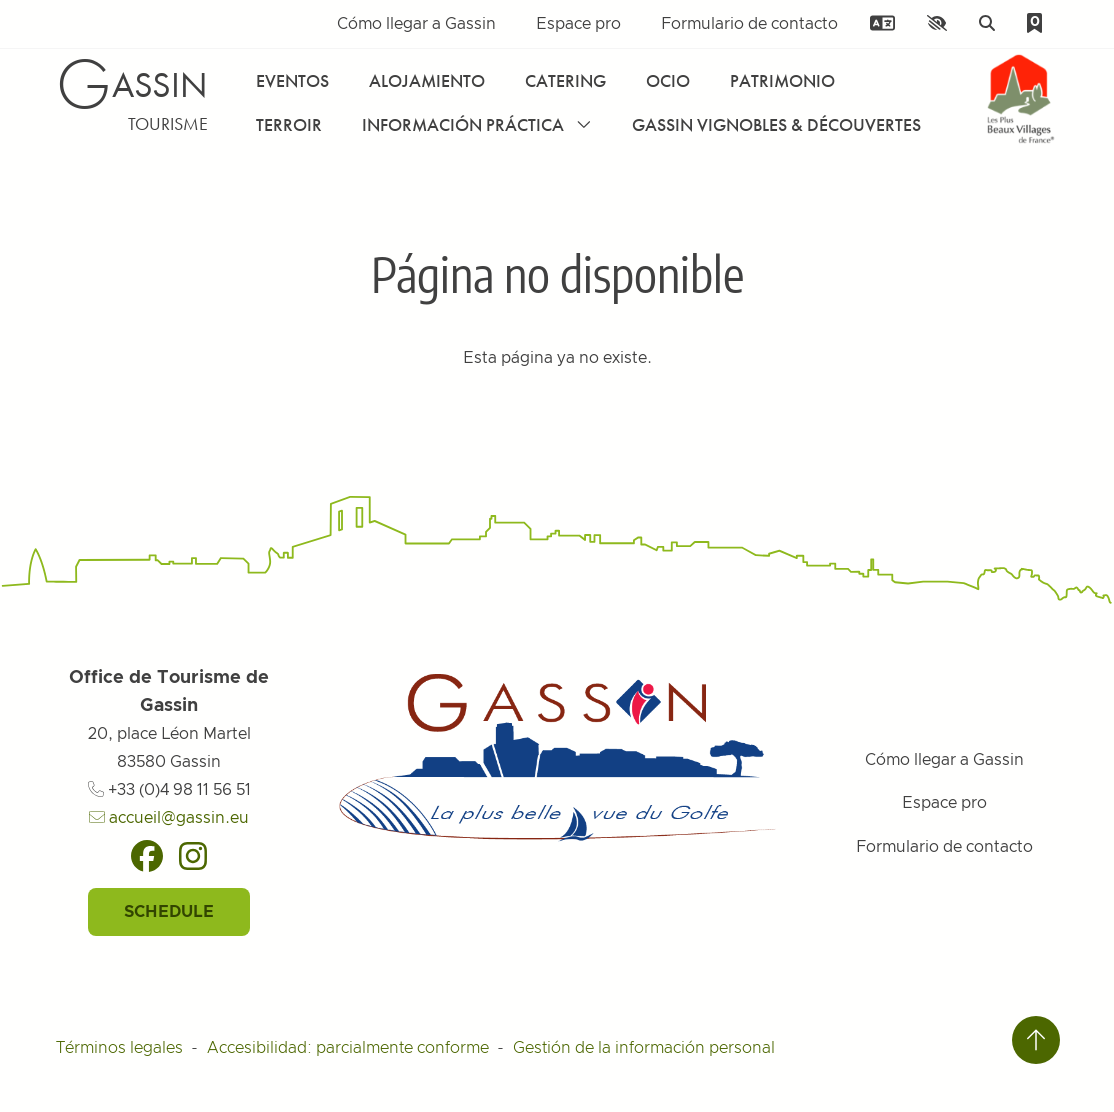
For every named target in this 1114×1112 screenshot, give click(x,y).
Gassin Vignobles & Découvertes (776, 124)
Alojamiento (427, 80)
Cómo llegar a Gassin (416, 24)
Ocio (668, 80)
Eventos (292, 80)
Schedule (169, 912)
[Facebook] (147, 856)
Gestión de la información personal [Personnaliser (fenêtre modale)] (644, 1048)
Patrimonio (782, 80)
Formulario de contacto (749, 24)
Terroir (289, 124)
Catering (565, 80)
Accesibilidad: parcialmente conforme (348, 1048)
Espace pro (578, 24)
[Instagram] (193, 856)
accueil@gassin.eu (169, 818)
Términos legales (119, 1048)
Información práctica (477, 124)
